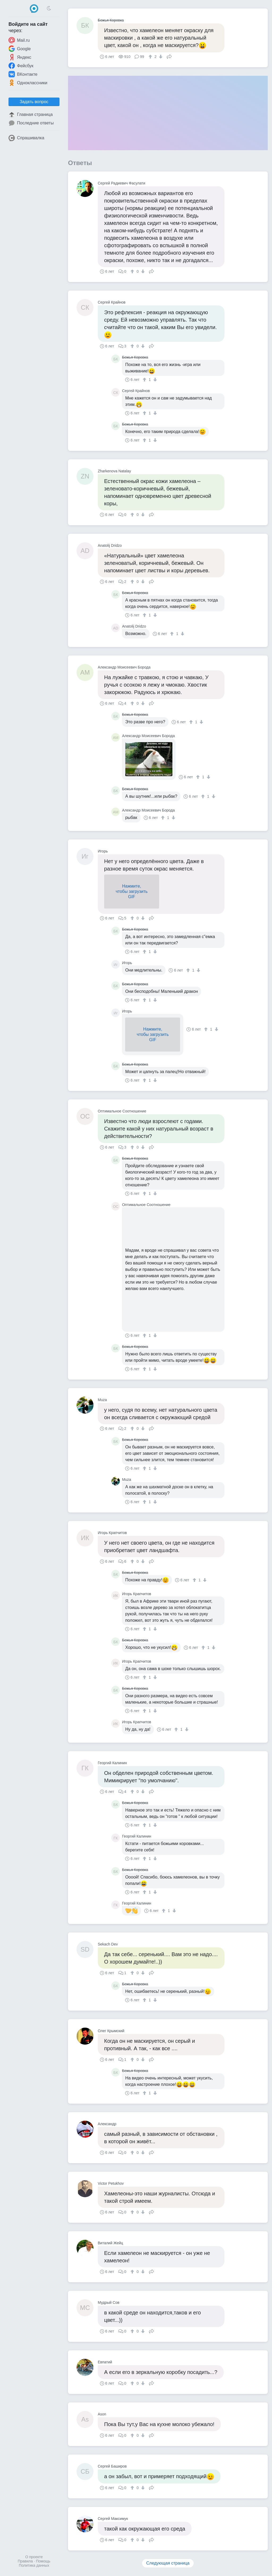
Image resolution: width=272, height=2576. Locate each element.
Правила (25, 2561)
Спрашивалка (26, 138)
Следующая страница (168, 2563)
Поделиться (169, 56)
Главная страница (30, 114)
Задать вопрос (34, 101)
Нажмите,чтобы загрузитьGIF (131, 891)
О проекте (34, 2557)
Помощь (43, 2561)
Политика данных (34, 2565)
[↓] (160, 56)
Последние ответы (31, 123)
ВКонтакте (22, 74)
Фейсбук (20, 65)
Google (19, 48)
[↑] (151, 56)
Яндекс (19, 57)
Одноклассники (27, 82)
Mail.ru (19, 40)
